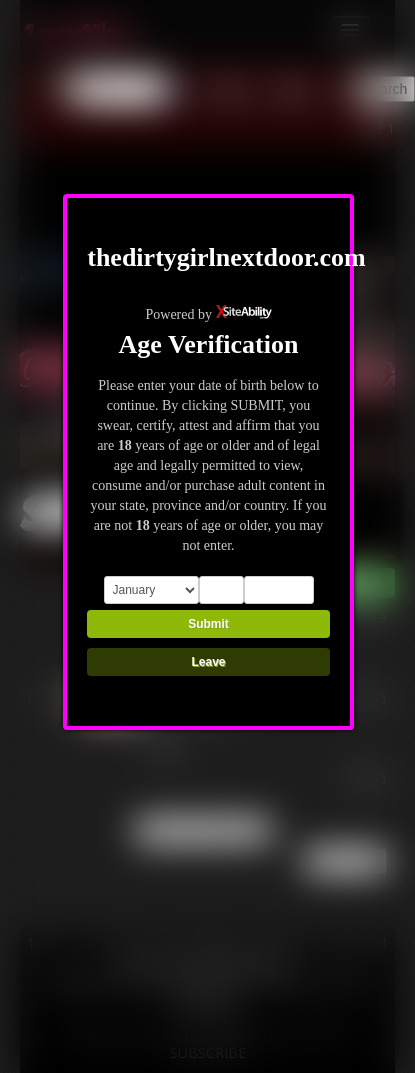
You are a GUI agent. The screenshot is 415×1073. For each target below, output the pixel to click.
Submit (208, 624)
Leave (208, 662)
